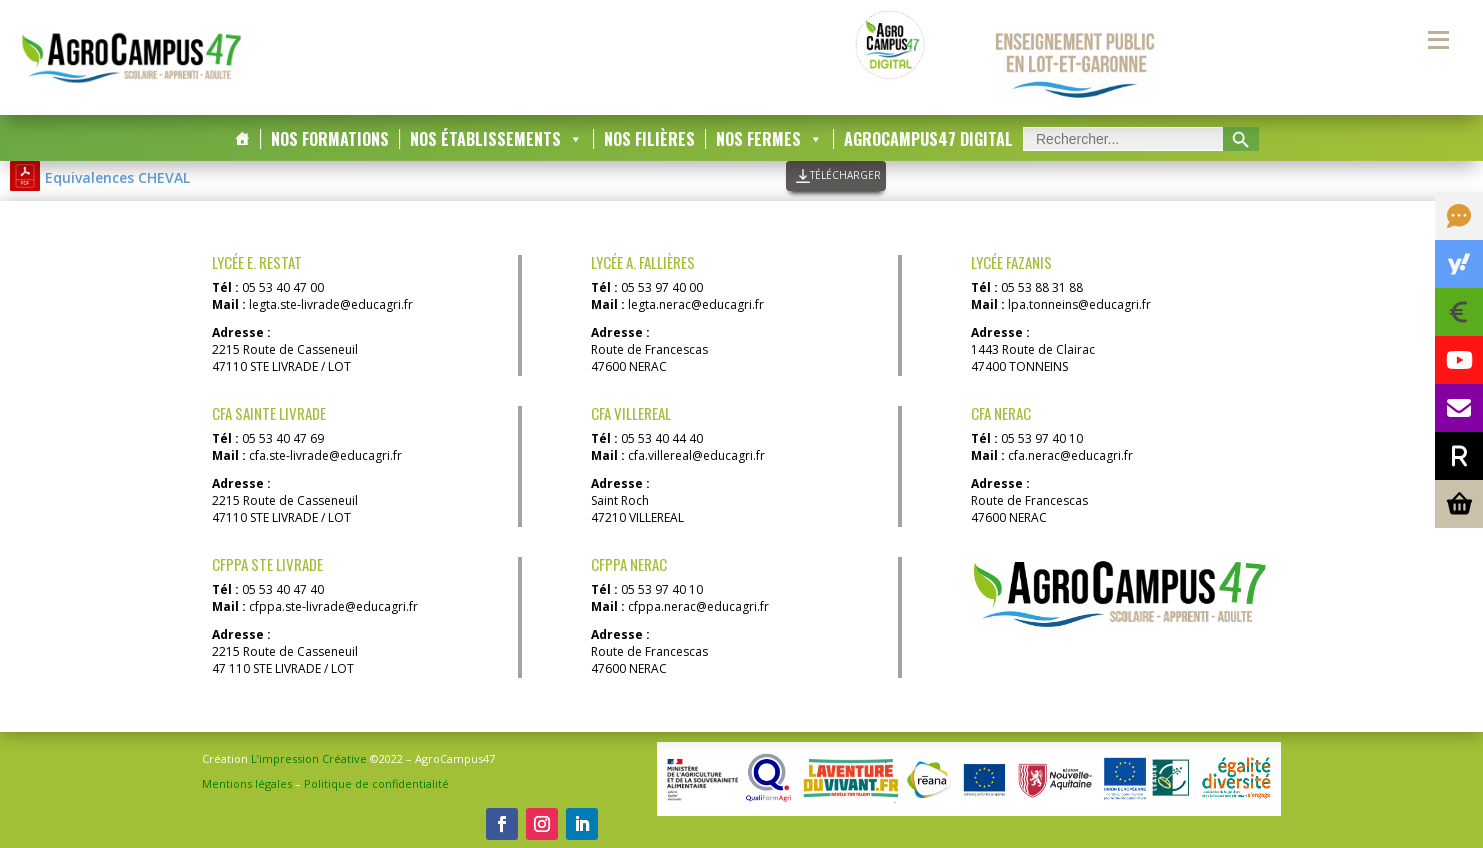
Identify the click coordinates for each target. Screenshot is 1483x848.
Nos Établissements (496, 139)
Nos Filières (649, 139)
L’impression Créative (309, 758)
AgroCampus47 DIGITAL (928, 139)
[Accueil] (242, 139)
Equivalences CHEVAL (117, 177)
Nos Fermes (769, 139)
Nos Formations (330, 139)
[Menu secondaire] (1438, 40)
